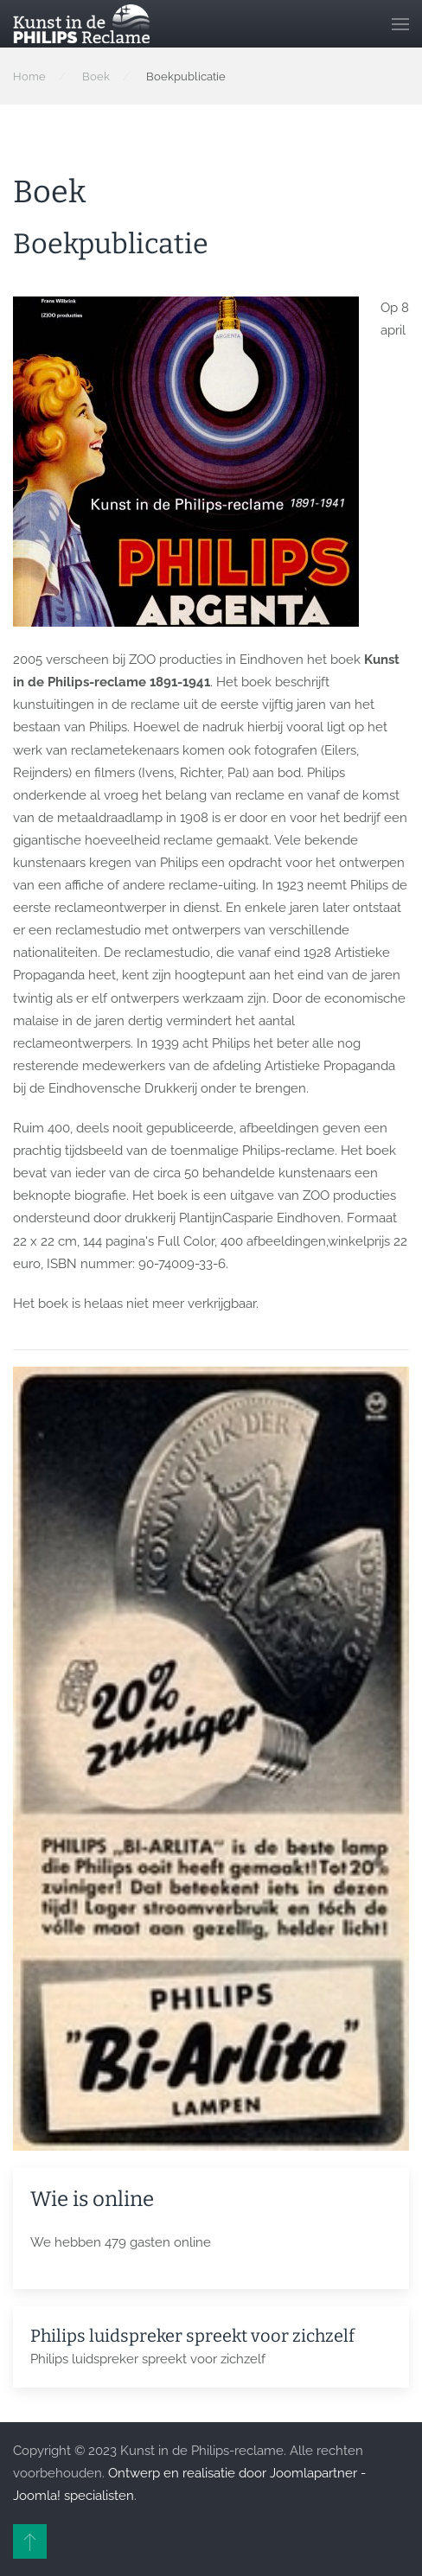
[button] (400, 24)
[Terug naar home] (81, 24)
